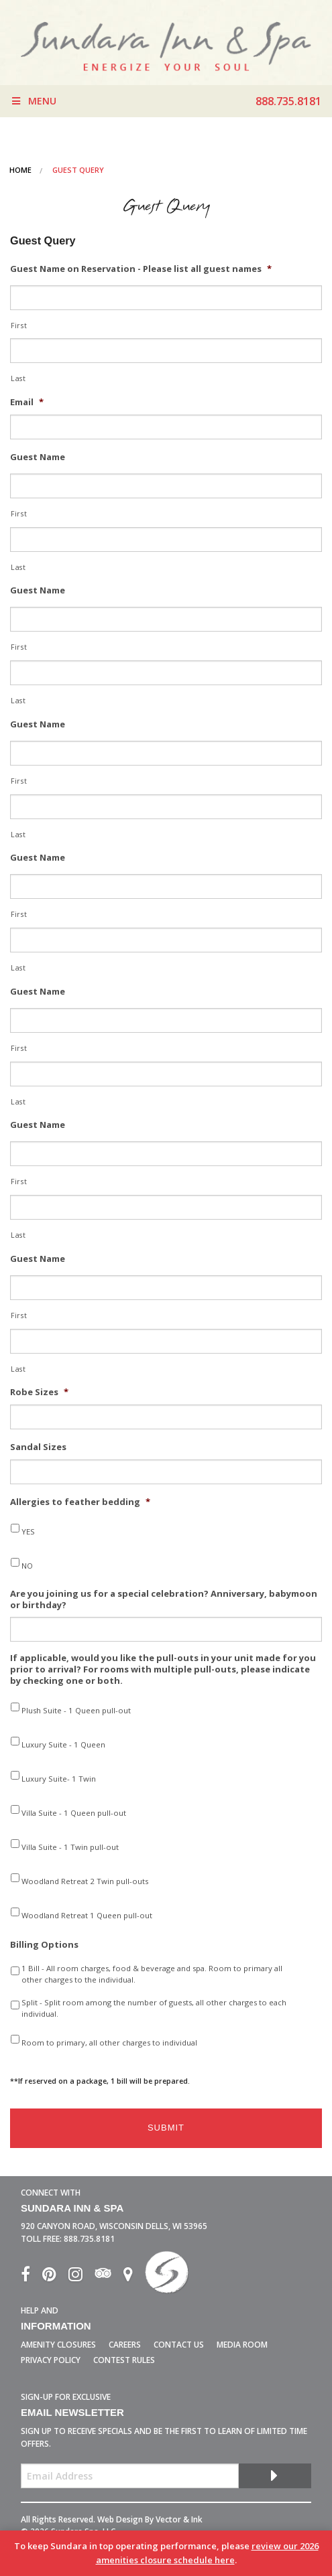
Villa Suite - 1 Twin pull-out (70, 1847)
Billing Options (44, 1944)
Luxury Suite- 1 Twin (58, 1779)
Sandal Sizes (38, 1447)
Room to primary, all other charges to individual (109, 2042)
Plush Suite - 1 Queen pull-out (76, 1710)
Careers (125, 2344)
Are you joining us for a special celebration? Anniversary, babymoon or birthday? (163, 1599)
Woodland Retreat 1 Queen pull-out (86, 1915)
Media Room (242, 2344)
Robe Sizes (39, 1392)
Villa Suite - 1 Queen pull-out (73, 1813)
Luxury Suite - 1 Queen (63, 1744)
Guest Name (37, 457)
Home (20, 170)
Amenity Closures (58, 2344)
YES (28, 1531)
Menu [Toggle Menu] (33, 100)
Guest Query (78, 170)
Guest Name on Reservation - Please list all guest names (141, 269)
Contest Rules (124, 2360)
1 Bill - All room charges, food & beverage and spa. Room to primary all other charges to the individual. (151, 1974)
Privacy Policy (50, 2360)
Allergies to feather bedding (80, 1502)
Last (18, 378)
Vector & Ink (179, 2519)
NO (27, 1566)
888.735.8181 (89, 2238)
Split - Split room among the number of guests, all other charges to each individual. (153, 2008)
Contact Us (179, 2344)
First (19, 325)
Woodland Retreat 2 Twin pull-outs (84, 1881)
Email (27, 402)
